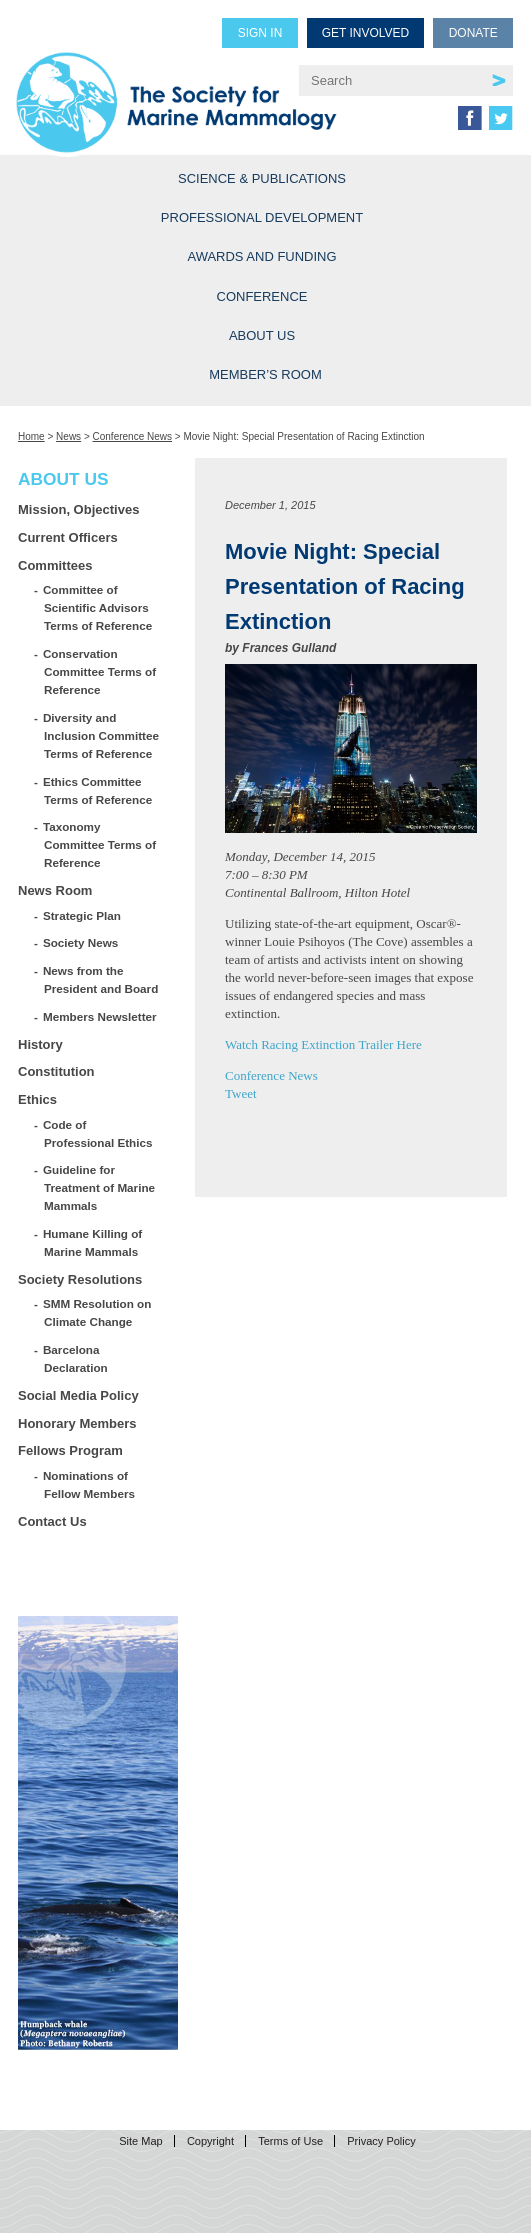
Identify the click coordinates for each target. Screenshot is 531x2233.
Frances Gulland (289, 648)
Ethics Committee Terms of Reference (98, 790)
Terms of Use (290, 2141)
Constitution (56, 1071)
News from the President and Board (101, 979)
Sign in (260, 33)
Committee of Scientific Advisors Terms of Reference (98, 607)
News (68, 436)
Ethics (37, 1099)
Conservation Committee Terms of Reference (100, 671)
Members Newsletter (100, 1016)
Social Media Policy (78, 1395)
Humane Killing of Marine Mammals (93, 1242)
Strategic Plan (82, 915)
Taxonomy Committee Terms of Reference (100, 844)
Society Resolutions (80, 1279)
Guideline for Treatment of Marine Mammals (99, 1187)
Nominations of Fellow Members (89, 1484)
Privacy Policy (381, 2141)
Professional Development (262, 217)
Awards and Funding (261, 256)
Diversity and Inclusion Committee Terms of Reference (101, 735)
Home (31, 436)
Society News (81, 942)
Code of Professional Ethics (98, 1133)
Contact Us (52, 1521)
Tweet (241, 1093)
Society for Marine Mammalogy (176, 91)
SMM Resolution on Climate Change (97, 1312)
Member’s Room (265, 374)
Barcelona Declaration (76, 1358)
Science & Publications (262, 178)
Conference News (132, 436)
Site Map (140, 2141)
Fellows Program (70, 1450)
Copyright (210, 2141)
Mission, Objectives (78, 509)
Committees (55, 565)
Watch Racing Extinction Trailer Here (323, 1044)
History (40, 1044)
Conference (262, 296)
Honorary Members (77, 1423)
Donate (473, 33)
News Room (55, 890)
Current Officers (68, 537)
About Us (262, 335)
